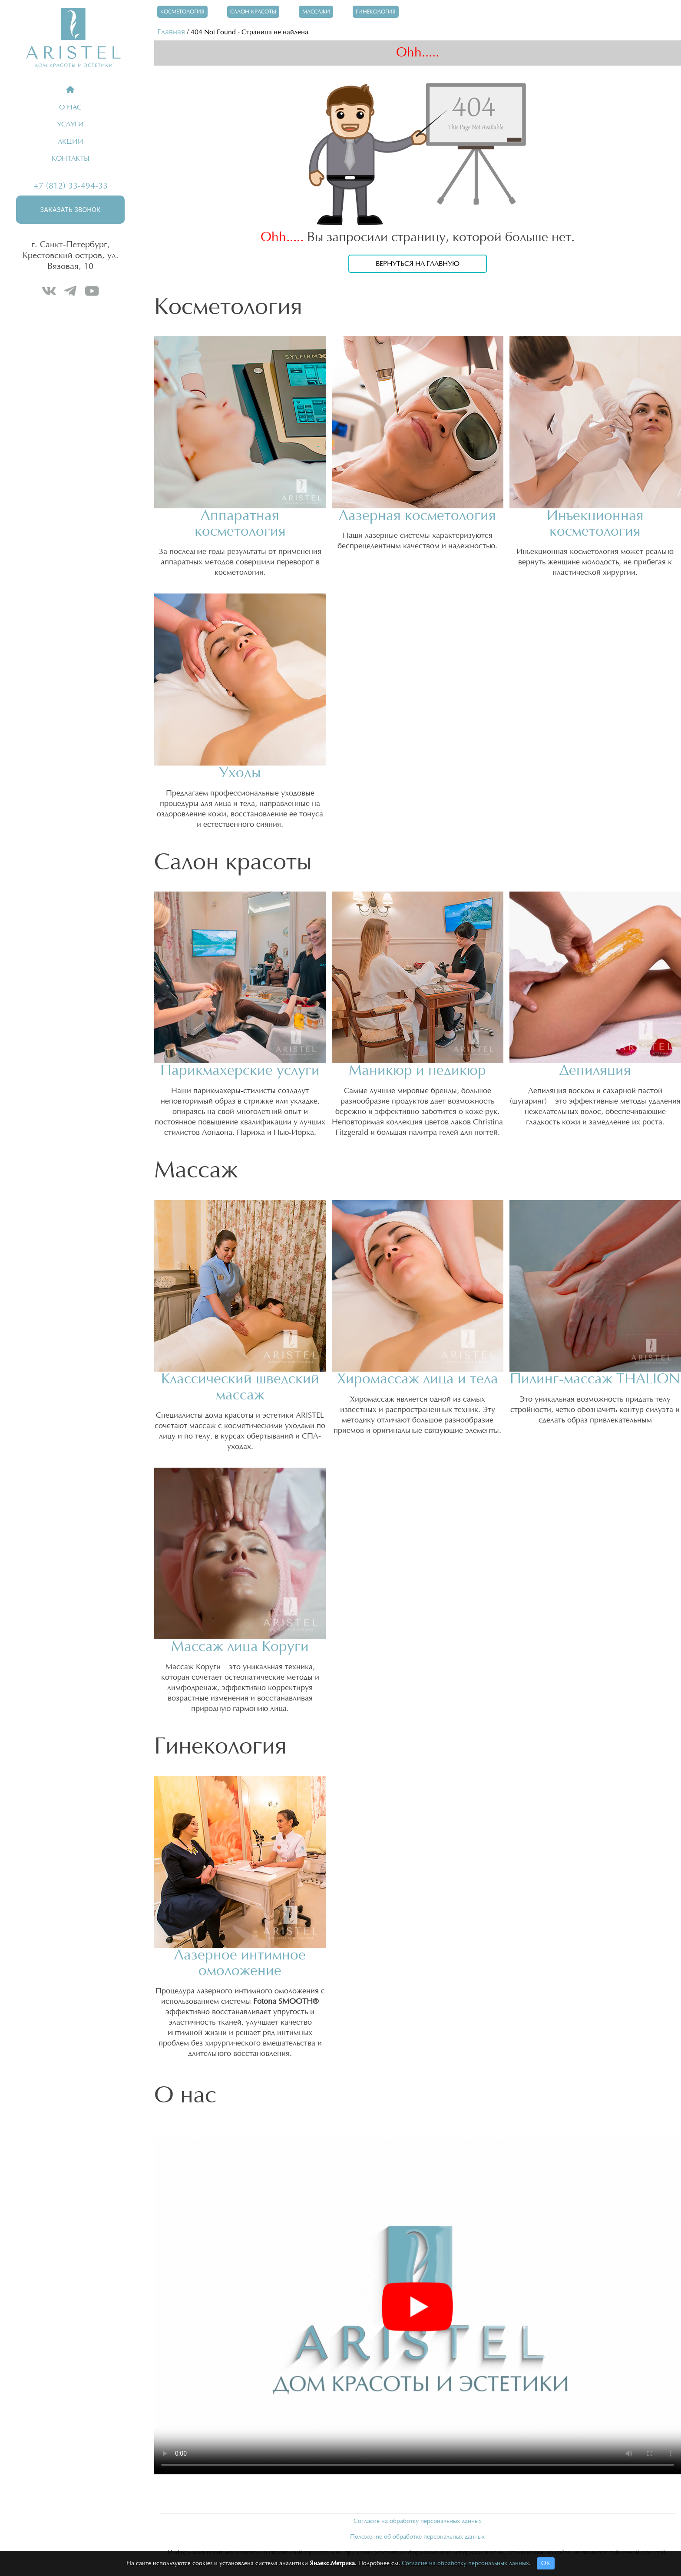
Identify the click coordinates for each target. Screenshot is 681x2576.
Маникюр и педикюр (417, 1071)
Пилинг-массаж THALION (595, 1379)
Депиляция (595, 1071)
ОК (545, 2563)
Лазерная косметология (417, 516)
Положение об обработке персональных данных (417, 2536)
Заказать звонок (70, 209)
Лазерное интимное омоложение (240, 1963)
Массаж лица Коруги (240, 1647)
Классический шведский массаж (240, 1387)
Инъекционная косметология (595, 524)
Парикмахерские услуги (240, 1071)
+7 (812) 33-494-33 (70, 186)
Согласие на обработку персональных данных (418, 2521)
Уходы (240, 773)
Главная (171, 32)
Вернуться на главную (418, 264)
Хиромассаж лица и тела (417, 1379)
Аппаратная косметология (240, 524)
